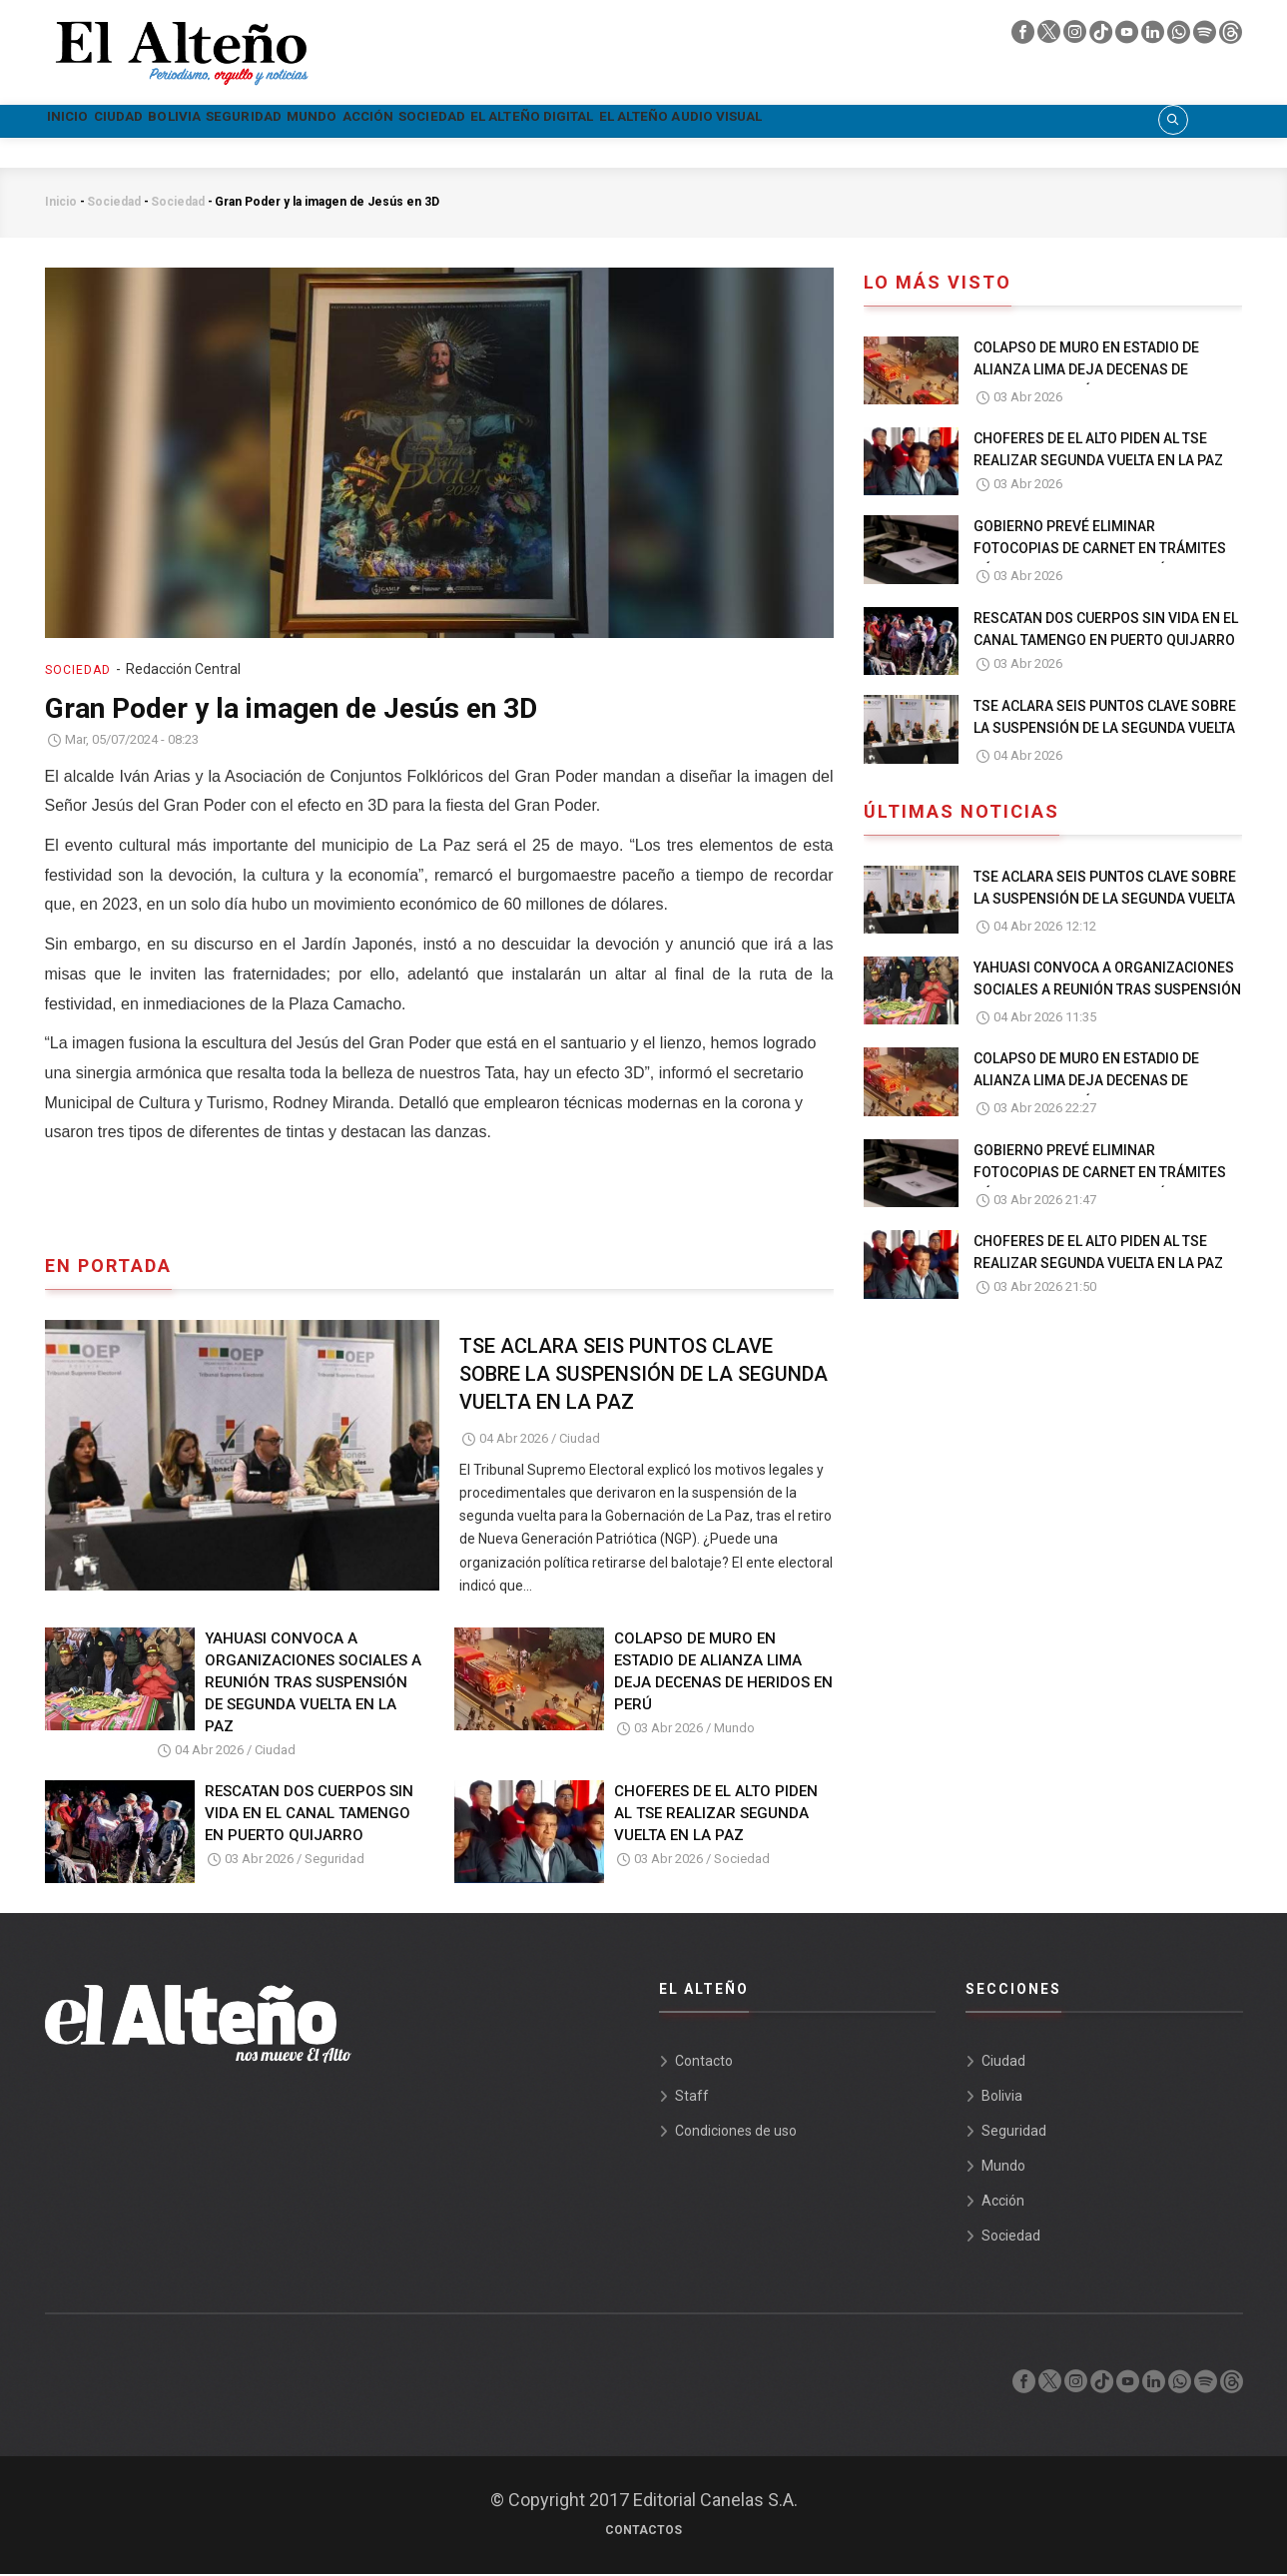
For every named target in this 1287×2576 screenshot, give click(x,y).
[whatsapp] (1180, 37)
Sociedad (657, 122)
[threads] (1230, 37)
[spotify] (1206, 37)
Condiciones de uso (736, 2133)
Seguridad (363, 122)
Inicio (84, 122)
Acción (556, 122)
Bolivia (258, 122)
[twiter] (1050, 37)
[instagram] (1076, 37)
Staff (692, 2098)
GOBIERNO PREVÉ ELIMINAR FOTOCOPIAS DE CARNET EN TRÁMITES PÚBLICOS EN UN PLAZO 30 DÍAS (1099, 551)
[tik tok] (1102, 37)
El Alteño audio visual (1008, 122)
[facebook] (1024, 37)
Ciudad (167, 122)
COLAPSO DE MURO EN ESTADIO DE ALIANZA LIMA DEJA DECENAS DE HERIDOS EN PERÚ (723, 1674)
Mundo (467, 122)
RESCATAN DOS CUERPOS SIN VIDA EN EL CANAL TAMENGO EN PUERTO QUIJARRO (309, 1816)
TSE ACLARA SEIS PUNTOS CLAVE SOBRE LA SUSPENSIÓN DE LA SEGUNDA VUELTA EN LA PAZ (643, 1377)
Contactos (643, 2532)
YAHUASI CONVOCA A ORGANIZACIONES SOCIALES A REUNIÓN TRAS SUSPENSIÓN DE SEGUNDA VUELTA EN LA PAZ (313, 1685)
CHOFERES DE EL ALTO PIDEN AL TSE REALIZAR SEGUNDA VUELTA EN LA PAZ (716, 1816)
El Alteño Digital (803, 122)
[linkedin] (1154, 37)
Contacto (704, 2063)
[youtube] (1128, 37)
